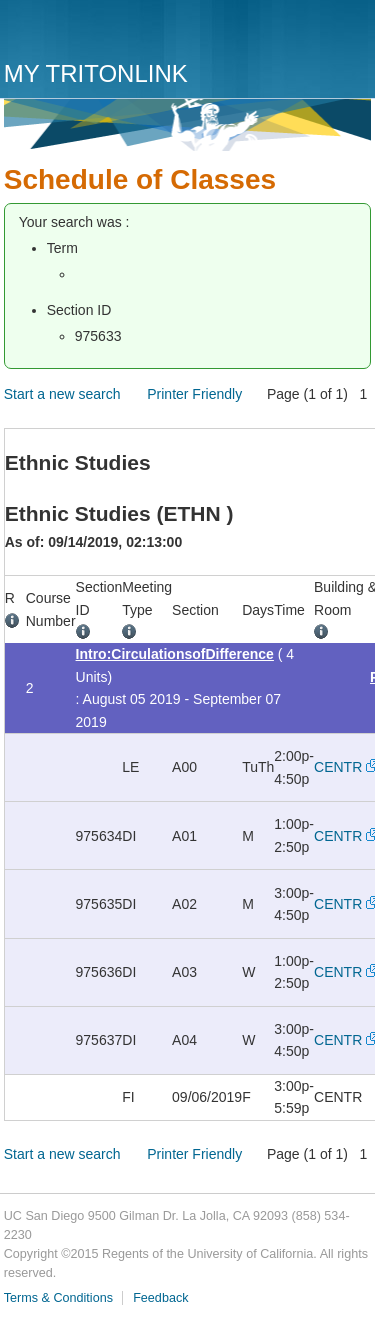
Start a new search (62, 394)
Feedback (160, 1298)
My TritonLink (96, 73)
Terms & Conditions (58, 1298)
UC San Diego (118, 32)
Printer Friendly (194, 394)
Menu (351, 37)
